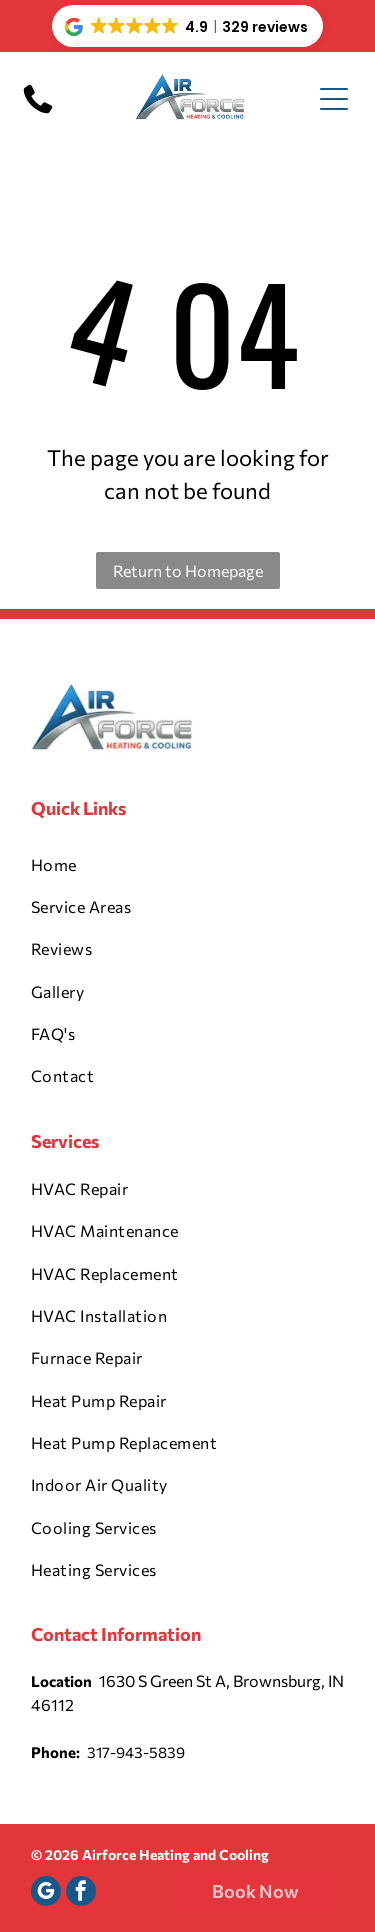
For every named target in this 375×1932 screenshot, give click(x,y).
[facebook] (81, 1893)
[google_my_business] (46, 1893)
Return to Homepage (188, 570)
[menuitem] (187, 864)
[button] (188, 26)
